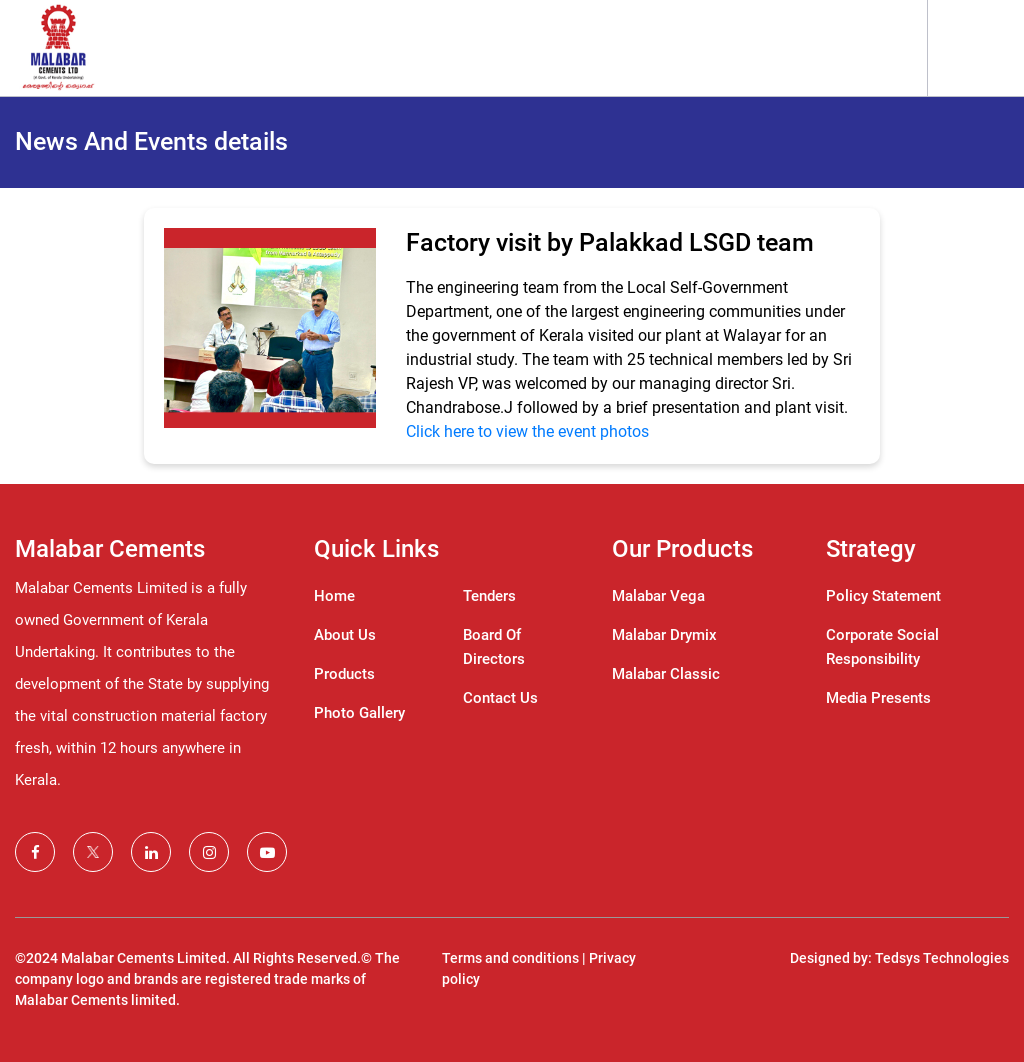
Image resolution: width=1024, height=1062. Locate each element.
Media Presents (878, 698)
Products (344, 674)
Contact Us (500, 698)
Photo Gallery (359, 713)
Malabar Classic (666, 674)
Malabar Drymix (664, 635)
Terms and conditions (510, 958)
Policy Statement (883, 596)
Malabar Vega (658, 596)
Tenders (489, 596)
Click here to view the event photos (527, 431)
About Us (345, 635)
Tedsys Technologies (942, 958)
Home (334, 596)
